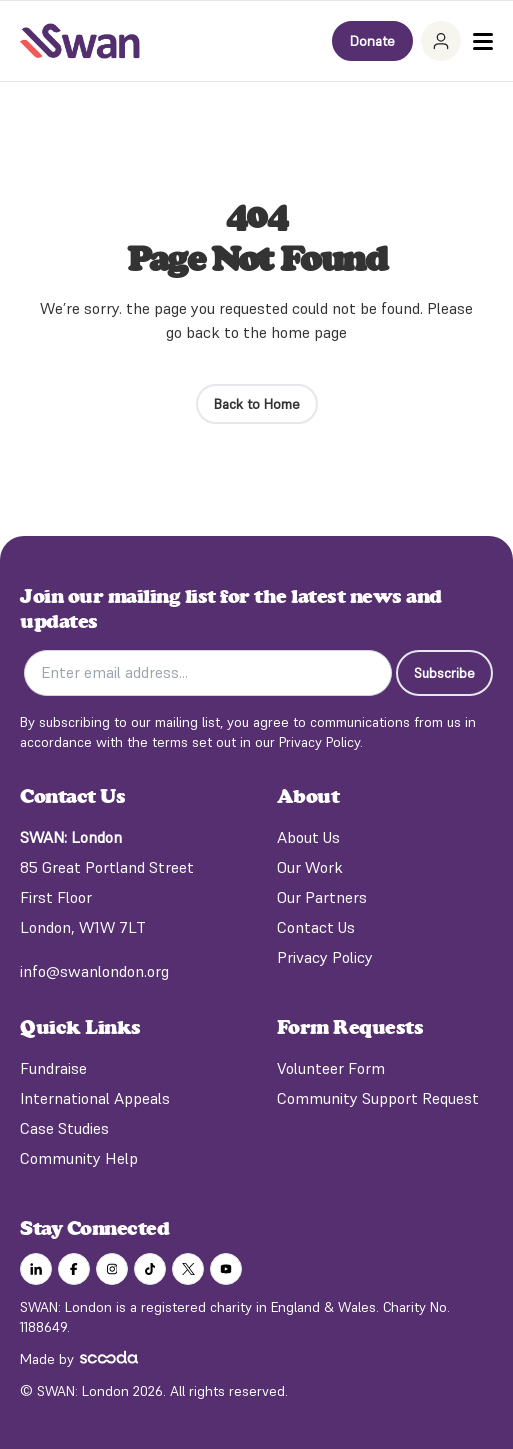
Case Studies (64, 1128)
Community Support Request (378, 1098)
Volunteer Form (331, 1068)
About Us (308, 837)
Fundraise (53, 1068)
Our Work (310, 867)
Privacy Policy (325, 957)
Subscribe (444, 673)
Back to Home (257, 404)
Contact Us (316, 927)
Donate (372, 41)
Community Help (79, 1158)
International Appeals (95, 1098)
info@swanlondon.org (94, 971)
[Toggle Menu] (483, 41)
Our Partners (322, 897)
